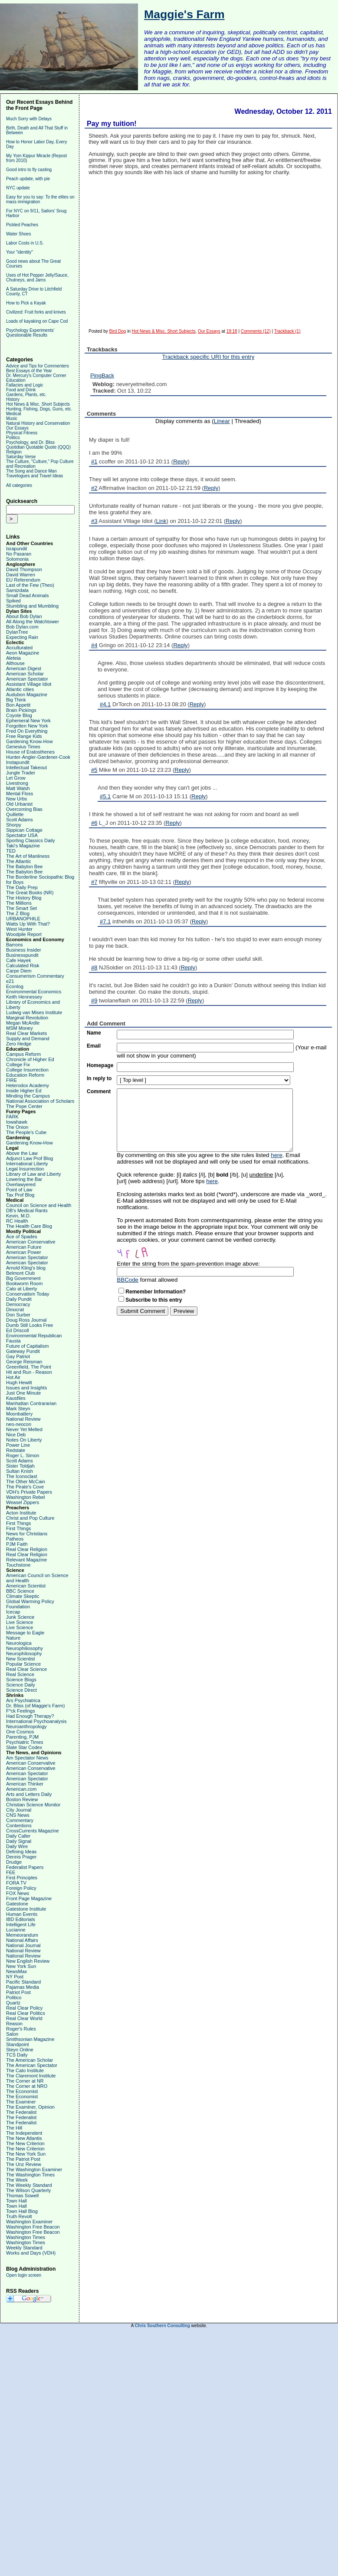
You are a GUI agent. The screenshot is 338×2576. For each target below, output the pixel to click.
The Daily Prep (22, 887)
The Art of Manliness (27, 856)
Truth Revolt (19, 2216)
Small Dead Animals (27, 595)
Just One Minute (23, 1392)
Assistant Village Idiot (28, 684)
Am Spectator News (27, 1757)
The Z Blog (18, 913)
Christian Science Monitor (33, 1804)
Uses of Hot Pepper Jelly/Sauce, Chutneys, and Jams (37, 277)
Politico (13, 1997)
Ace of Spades (21, 1236)
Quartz (13, 2002)
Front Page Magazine (29, 1898)
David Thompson (24, 569)
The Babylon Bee (24, 866)
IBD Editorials (20, 1919)
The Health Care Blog (29, 1226)
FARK (12, 1116)
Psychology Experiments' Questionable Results (30, 332)
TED (11, 850)
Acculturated (19, 647)
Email (94, 1046)
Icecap (13, 1611)
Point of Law (19, 1189)
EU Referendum (23, 579)
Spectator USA (22, 835)
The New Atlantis (24, 2138)
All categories (19, 485)
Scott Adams (19, 819)
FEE (10, 1872)
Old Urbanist (19, 804)
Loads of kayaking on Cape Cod (37, 321)
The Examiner (21, 2101)
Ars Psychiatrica (23, 1700)
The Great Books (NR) (29, 892)
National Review (23, 1419)
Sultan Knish (19, 1471)
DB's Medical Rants (27, 1210)
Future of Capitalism (27, 1346)
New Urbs (16, 798)
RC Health (17, 1221)
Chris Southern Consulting (162, 2325)
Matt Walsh (18, 788)
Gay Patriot (18, 1356)
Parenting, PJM (22, 1736)
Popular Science (23, 1664)
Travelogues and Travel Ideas (34, 475)
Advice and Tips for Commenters (37, 366)
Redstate (15, 1450)
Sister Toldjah (20, 1465)
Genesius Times (23, 746)
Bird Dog (117, 331)
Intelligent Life (21, 1924)
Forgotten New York (27, 725)
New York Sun (21, 1966)
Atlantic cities (20, 689)
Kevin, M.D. (18, 1215)
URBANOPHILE (23, 918)
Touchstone (18, 1564)
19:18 (231, 331)
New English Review (27, 1961)
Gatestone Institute (26, 1908)
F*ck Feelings (20, 1710)
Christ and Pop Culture (30, 1518)
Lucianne (16, 1929)
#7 (94, 882)
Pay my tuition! (112, 123)
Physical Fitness (21, 432)
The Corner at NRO (26, 2086)
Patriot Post (18, 1992)
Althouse (15, 663)
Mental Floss (19, 793)
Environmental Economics (33, 991)
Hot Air (13, 1377)
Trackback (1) (287, 331)
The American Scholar (29, 2060)
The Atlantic (18, 861)
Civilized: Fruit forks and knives (36, 312)
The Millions (19, 903)
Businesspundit (22, 955)
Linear (222, 421)
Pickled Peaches (22, 224)
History (13, 399)
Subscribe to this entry (153, 1300)
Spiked (13, 600)
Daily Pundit (19, 1299)
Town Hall (16, 2200)
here (276, 1155)
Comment (99, 1091)
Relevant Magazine (26, 1559)
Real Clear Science (26, 1669)
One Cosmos (20, 1731)
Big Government (23, 1278)
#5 (94, 770)
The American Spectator (31, 2065)
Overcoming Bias (24, 809)
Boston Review (22, 1799)
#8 (94, 967)
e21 (10, 981)
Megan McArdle (22, 1022)
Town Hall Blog (22, 2211)
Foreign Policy (21, 1888)
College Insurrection (27, 1069)
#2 (94, 488)
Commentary (19, 1820)
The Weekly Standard (29, 2185)
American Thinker (24, 1783)
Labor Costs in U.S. (25, 243)
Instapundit (18, 762)
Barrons (14, 944)
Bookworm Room (24, 1283)
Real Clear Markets (26, 1033)
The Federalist (21, 2112)
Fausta (13, 1340)
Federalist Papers (24, 1867)
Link (161, 521)
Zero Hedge (18, 1043)
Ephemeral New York (28, 720)
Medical (13, 413)
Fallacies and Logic (24, 385)
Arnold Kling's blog (26, 1267)
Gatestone (17, 1903)
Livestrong (17, 783)
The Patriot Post (23, 2159)
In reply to (99, 1078)
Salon (12, 2034)
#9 (94, 1000)
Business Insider (23, 949)
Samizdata (17, 590)
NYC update (18, 187)
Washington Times (25, 2237)
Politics (13, 437)
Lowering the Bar (24, 1179)
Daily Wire (17, 1846)
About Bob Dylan (24, 616)
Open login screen (23, 2275)
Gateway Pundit (23, 1351)
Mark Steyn (18, 1408)
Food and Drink (21, 389)
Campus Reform (23, 1054)
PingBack (102, 375)
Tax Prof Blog (20, 1194)
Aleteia (13, 658)
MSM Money (19, 1028)
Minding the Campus (28, 1095)
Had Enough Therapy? (30, 1716)
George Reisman (24, 1361)
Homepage (100, 1065)
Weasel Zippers (22, 1502)
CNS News (18, 1815)
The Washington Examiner (34, 2169)
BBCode (127, 1279)
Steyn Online (19, 2049)
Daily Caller (18, 1836)
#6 (94, 823)
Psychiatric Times (24, 1742)
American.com (21, 1789)
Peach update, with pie (28, 178)
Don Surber (18, 1314)
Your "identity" (19, 252)
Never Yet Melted (24, 1429)
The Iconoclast (21, 1476)
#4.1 (105, 704)
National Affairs (22, 1940)
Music (11, 418)
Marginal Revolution (27, 1017)
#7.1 (105, 921)
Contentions (19, 1825)
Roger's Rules (21, 2028)
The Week (17, 2179)
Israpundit (16, 548)
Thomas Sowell (22, 2195)
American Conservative (31, 1241)
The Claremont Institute (31, 2075)
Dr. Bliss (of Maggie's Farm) (35, 1705)
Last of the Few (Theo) (30, 585)
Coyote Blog (19, 715)
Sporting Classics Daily (30, 840)
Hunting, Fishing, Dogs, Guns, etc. (39, 409)
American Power (23, 1252)
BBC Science (20, 1591)
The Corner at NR (25, 2080)
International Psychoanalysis (36, 1721)
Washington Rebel (25, 1497)
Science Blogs (21, 1679)
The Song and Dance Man (31, 471)
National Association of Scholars (40, 1101)
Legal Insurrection (25, 1168)
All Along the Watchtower (32, 621)
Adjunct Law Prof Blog (29, 1158)
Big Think (16, 699)
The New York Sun (26, 2153)
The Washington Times (30, 2174)
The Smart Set (21, 908)
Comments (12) (256, 331)
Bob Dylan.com (22, 626)
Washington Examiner (29, 2221)
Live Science (19, 1622)
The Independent (24, 2133)
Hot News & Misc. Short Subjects (38, 404)
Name (94, 1033)
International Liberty (27, 1163)
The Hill (14, 2127)
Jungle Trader (20, 772)
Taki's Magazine (23, 845)
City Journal (18, 1809)
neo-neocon (18, 1424)
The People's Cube (26, 1132)
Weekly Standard (24, 2247)
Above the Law (22, 1153)
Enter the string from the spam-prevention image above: (188, 1263)
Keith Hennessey (24, 996)
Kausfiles (16, 1398)
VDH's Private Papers (29, 1492)
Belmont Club (20, 1273)
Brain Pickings (21, 710)
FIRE (11, 1080)
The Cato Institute (25, 2070)
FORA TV (16, 1882)
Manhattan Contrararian (31, 1403)
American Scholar (25, 673)
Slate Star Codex (24, 1747)
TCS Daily (17, 2054)
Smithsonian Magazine (30, 2039)
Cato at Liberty (21, 1288)
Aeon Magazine (22, 652)
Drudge (14, 1862)
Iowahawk (16, 1121)
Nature (13, 1637)
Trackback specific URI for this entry (208, 357)
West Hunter (19, 929)
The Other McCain (25, 1481)
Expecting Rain (22, 637)
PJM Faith (17, 1544)
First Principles (21, 1877)
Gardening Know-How (29, 741)
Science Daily (20, 1684)
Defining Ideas (21, 1851)
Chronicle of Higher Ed (30, 1059)
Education (15, 380)
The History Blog (23, 897)
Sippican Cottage (24, 830)
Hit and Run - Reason (29, 1372)
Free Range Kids (24, 736)
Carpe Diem (19, 970)
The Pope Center (24, 1106)
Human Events (21, 1914)
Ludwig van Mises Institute (34, 1012)
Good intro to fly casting (29, 169)
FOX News (17, 1893)
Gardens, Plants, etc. (26, 394)
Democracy (18, 1304)
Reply (180, 461)
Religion (14, 452)
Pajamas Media (22, 1987)
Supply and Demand (27, 1038)
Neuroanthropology (26, 1726)
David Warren (20, 574)
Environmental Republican (34, 1335)
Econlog (14, 986)
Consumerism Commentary (35, 976)
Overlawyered (21, 1184)
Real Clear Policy (24, 2008)
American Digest (23, 668)
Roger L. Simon (22, 1455)
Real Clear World (24, 2018)
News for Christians (26, 1533)
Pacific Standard (23, 1981)
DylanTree (17, 632)
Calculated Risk (22, 965)
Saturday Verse (21, 456)
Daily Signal (18, 1841)
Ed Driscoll (17, 1330)
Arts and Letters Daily (29, 1794)
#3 (94, 521)
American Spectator (27, 678)
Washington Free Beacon (33, 2226)
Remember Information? (155, 1292)
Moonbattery (19, 1413)
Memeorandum (22, 1935)
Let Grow (16, 777)
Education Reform (25, 1075)
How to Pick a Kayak (26, 303)
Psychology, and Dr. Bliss (30, 442)
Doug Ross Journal (26, 1320)
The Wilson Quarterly (28, 2190)
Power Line (18, 1445)
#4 (94, 645)
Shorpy (13, 824)
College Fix (18, 1064)
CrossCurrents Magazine (32, 1830)
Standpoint (17, 2044)
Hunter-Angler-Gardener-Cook (38, 757)
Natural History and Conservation (38, 423)
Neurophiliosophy (24, 1648)
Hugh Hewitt (19, 1382)
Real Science (20, 1674)
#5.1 (105, 796)
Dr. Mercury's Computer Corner (36, 375)
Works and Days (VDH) (31, 2252)
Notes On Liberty (24, 1439)
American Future (23, 1247)
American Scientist (26, 1585)
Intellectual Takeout (26, 767)
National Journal (23, 1945)
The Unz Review (23, 2164)
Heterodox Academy (27, 1085)
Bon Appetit (18, 705)
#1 (94, 461)
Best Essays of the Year (29, 370)
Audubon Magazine (26, 694)
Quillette (14, 814)
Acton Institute (21, 1512)
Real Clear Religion (26, 1549)
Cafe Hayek (18, 960)
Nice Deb (16, 1434)
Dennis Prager (21, 1856)
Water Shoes (18, 233)
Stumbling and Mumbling (32, 605)
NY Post (14, 1976)
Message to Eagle (25, 1632)
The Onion (17, 1127)
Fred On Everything (26, 731)
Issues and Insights (26, 1387)
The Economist (22, 2091)
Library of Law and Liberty (33, 1174)
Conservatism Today (27, 1293)
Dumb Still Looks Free (29, 1325)
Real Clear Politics (25, 2013)
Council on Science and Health (38, 1205)
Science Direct (21, 1690)
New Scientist (20, 1658)
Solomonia (17, 559)
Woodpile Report (24, 934)
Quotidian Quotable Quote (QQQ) (38, 447)
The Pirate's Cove (25, 1486)
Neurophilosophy (24, 1653)
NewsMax (16, 1971)
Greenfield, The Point (28, 1366)
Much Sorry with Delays (29, 118)
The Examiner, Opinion (30, 2107)
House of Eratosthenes (30, 751)
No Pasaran (18, 553)
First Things (18, 1523)
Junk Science (20, 1617)
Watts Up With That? (28, 923)
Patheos (14, 1538)
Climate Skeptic (22, 1596)
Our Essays (17, 428)
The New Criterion (25, 2143)
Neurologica (19, 1643)
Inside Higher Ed (23, 1090)
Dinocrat (15, 1309)
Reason (14, 2023)
